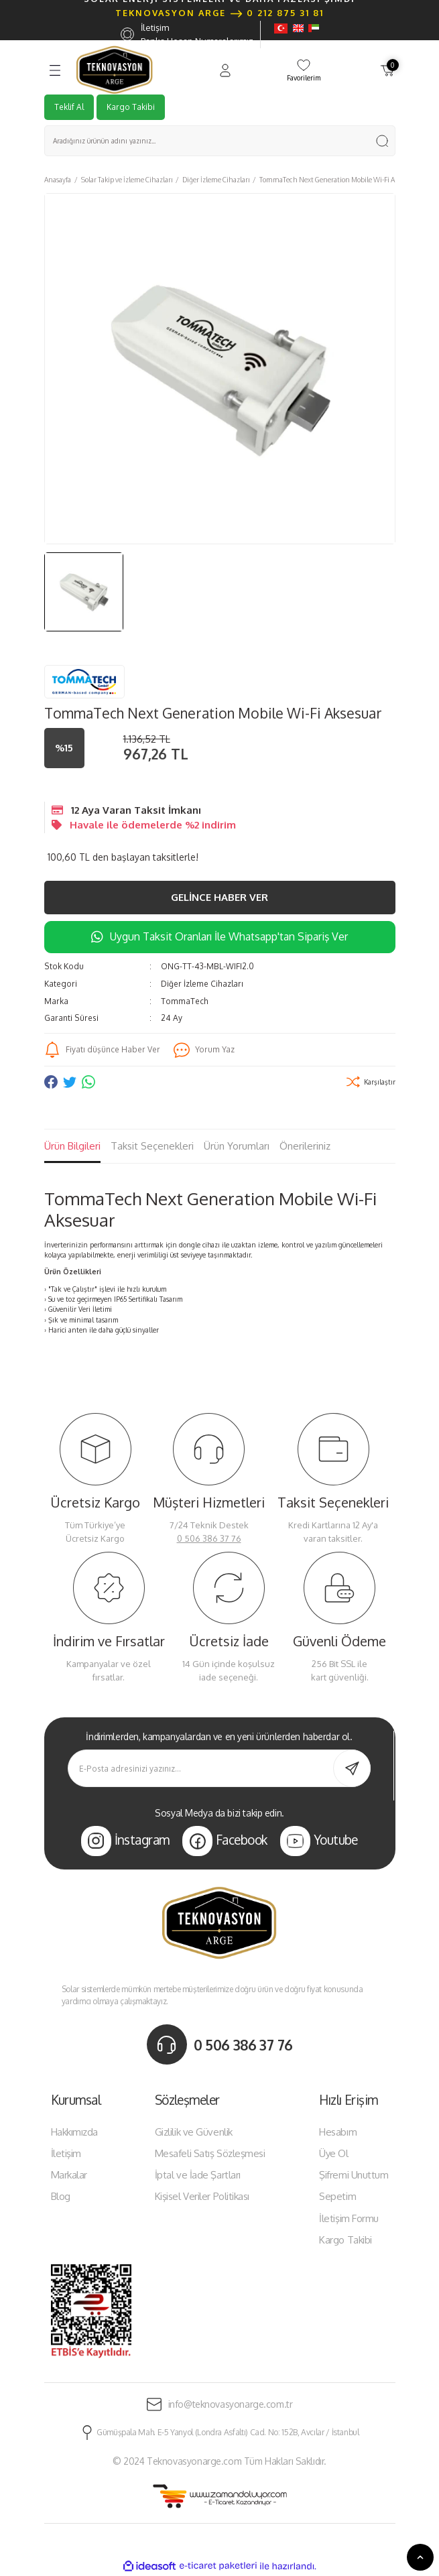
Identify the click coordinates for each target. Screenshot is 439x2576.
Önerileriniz (304, 1146)
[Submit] (352, 1768)
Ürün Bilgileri (72, 1146)
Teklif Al (69, 107)
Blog (60, 2196)
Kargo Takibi (131, 107)
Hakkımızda (75, 2132)
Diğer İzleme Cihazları (202, 984)
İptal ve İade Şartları (198, 2174)
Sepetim (337, 2196)
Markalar (69, 2174)
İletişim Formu (349, 2218)
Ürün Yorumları (236, 1146)
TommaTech (184, 1001)
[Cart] (387, 70)
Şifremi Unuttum (353, 2174)
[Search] (219, 140)
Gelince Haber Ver (219, 897)
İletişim (66, 2153)
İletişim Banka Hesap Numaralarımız (187, 34)
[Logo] (114, 70)
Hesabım (338, 2132)
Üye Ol (333, 2153)
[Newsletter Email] (219, 1768)
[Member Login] (225, 70)
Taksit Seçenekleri (152, 1146)
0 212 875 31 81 (285, 12)
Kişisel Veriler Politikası (202, 2196)
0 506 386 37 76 (209, 1538)
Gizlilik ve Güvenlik (194, 2132)
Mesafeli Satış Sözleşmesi (210, 2153)
